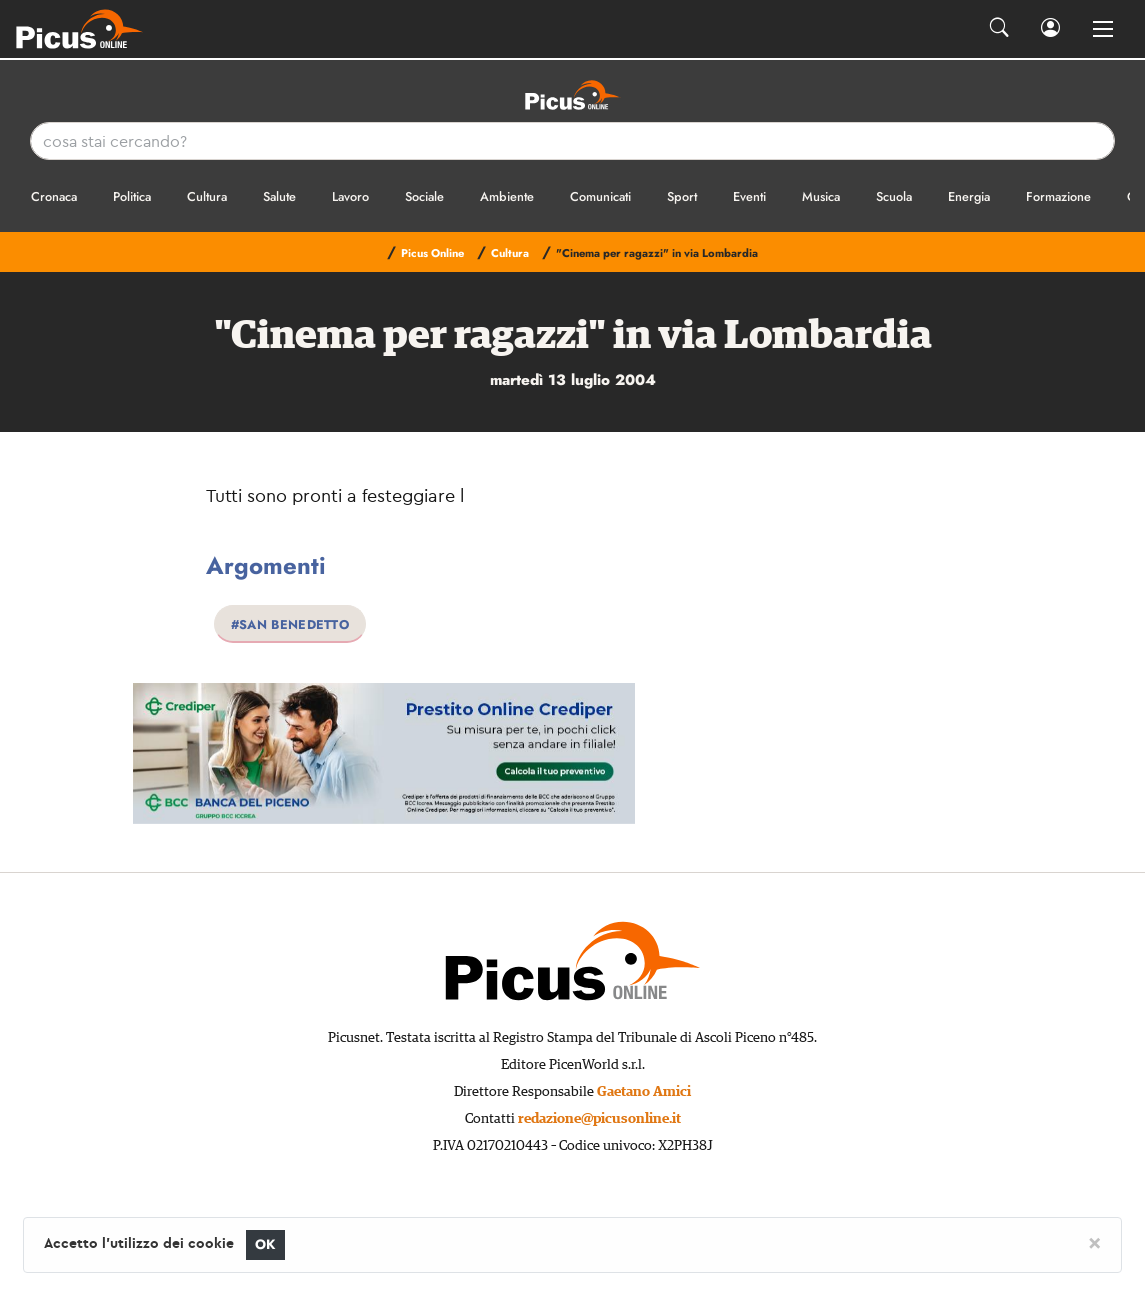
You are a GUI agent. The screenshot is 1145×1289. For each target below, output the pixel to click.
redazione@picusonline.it (599, 1119)
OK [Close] (265, 1244)
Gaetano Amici (644, 1092)
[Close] (1094, 1242)
